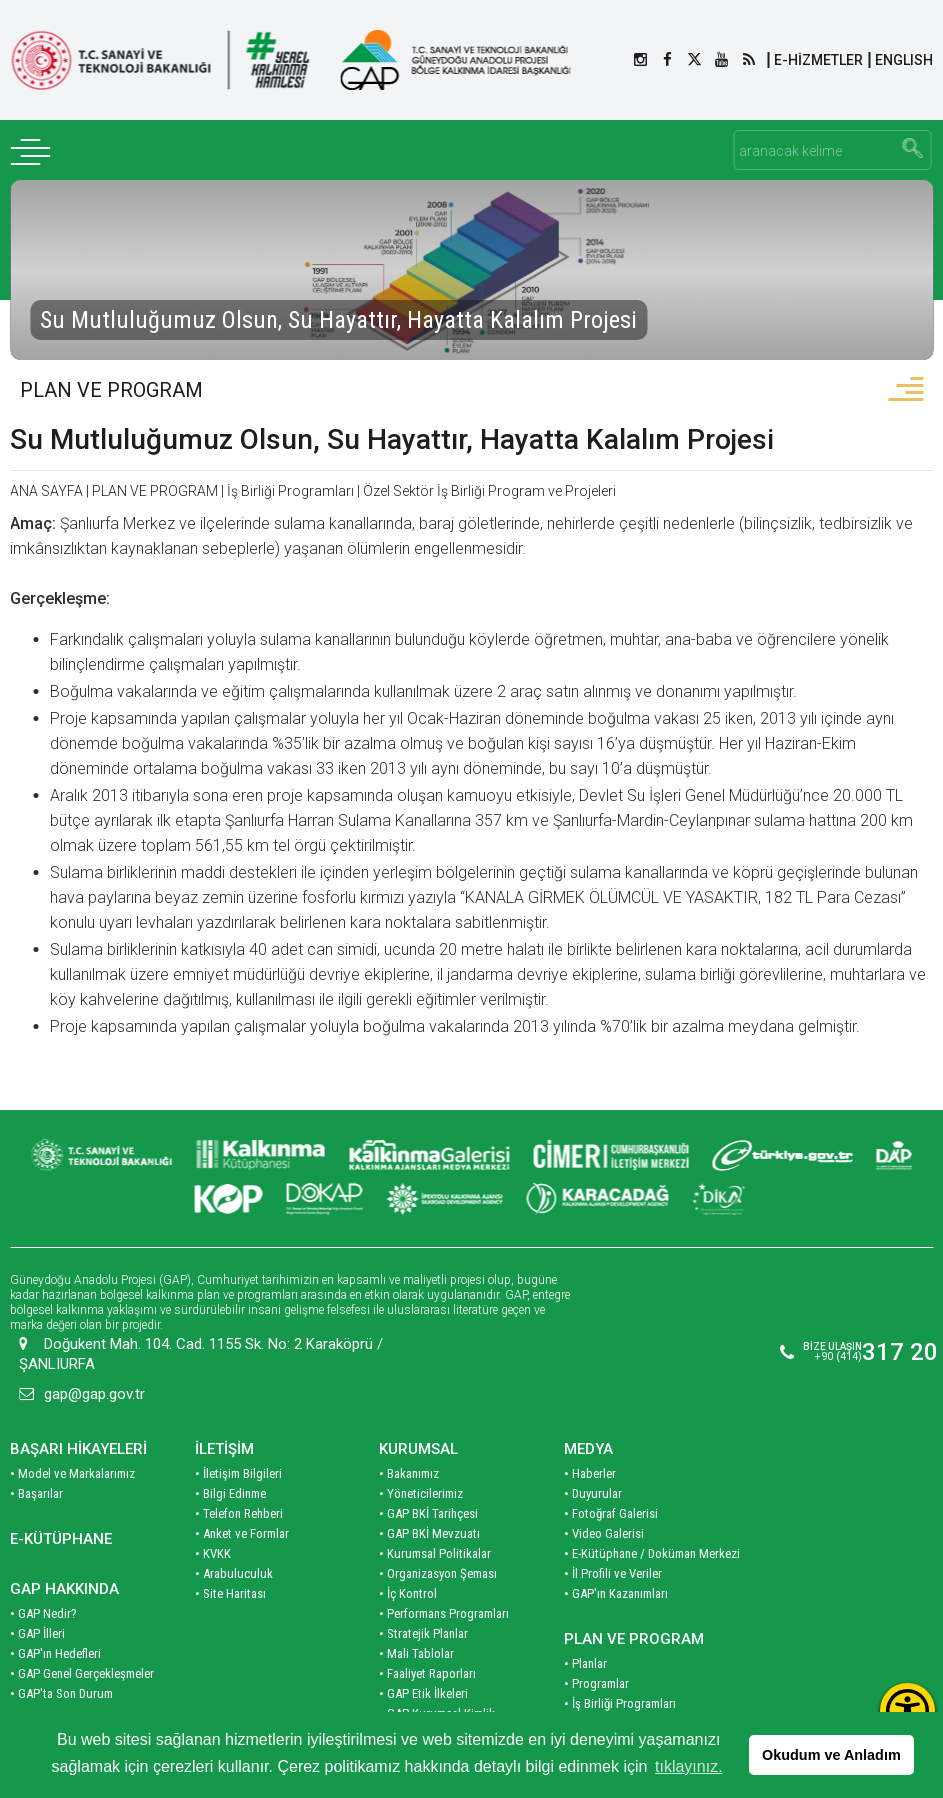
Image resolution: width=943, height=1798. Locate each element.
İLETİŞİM (224, 1428)
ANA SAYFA (46, 491)
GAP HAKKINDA (64, 1568)
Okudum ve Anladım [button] (831, 1755)
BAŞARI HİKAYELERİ (78, 1428)
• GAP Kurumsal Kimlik (437, 1692)
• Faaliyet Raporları (427, 1652)
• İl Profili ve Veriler (613, 1552)
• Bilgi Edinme (230, 1472)
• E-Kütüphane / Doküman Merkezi (652, 1532)
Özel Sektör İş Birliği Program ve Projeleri (489, 491)
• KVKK (213, 1532)
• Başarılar (36, 1472)
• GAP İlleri (37, 1612)
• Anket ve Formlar (242, 1512)
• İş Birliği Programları (620, 1682)
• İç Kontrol (408, 1572)
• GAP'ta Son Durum (61, 1672)
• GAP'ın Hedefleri (55, 1632)
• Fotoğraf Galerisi (611, 1492)
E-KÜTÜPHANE (61, 1518)
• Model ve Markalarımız (72, 1452)
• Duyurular (593, 1472)
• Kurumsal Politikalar (435, 1532)
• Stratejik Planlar (423, 1612)
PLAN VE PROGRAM (111, 390)
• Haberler (590, 1452)
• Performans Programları (444, 1592)
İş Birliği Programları (290, 491)
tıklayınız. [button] (689, 1766)
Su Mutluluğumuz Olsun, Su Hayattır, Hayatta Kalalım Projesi (392, 439)
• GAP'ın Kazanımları (616, 1572)
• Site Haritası (230, 1572)
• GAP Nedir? (43, 1592)
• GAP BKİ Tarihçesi (428, 1492)
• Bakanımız (409, 1452)
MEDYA (588, 1428)
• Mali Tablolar (416, 1632)
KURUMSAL (418, 1428)
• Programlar (596, 1662)
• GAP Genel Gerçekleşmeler (82, 1652)
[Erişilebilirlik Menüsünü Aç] (907, 1710)
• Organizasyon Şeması (438, 1552)
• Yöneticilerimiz (421, 1472)
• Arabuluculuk (234, 1552)
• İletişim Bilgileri (238, 1452)
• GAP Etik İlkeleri (423, 1672)
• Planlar (585, 1642)
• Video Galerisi (604, 1512)
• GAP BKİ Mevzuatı (429, 1512)
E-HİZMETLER (818, 60)
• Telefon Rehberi (239, 1492)
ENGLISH (904, 60)
